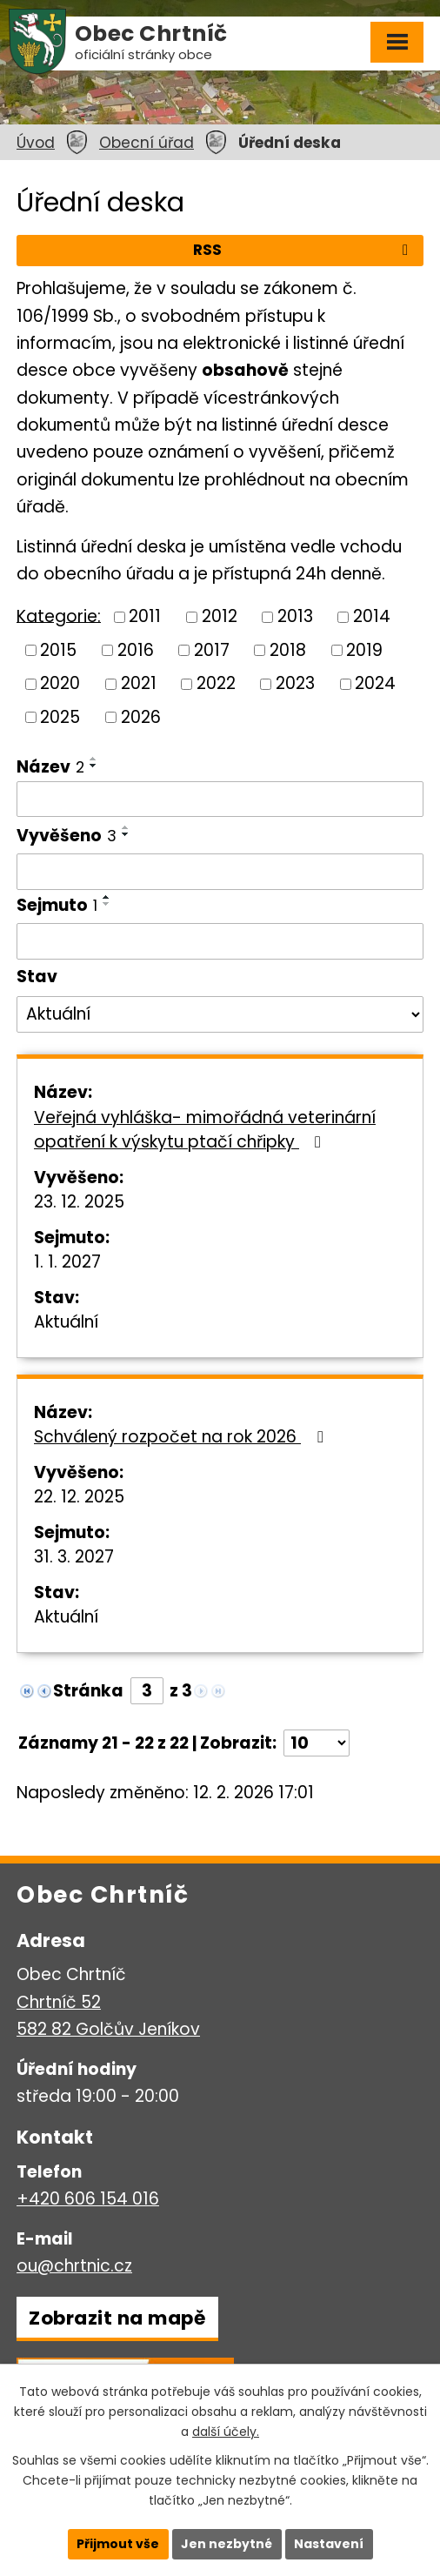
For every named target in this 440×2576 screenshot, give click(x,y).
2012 (219, 616)
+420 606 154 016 (88, 2199)
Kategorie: (59, 615)
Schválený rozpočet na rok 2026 (182, 1437)
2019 (364, 649)
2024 (375, 683)
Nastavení (328, 2544)
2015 (58, 649)
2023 (295, 683)
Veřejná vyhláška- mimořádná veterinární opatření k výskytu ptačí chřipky (205, 1130)
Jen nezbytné (226, 2544)
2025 (60, 717)
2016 (135, 649)
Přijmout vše (118, 2544)
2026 (141, 717)
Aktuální (66, 1322)
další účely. (225, 2432)
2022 (216, 683)
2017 (212, 649)
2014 (371, 616)
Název (50, 767)
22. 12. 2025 (79, 1497)
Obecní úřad (146, 142)
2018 (288, 649)
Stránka (88, 1691)
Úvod (36, 142)
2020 (60, 683)
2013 (295, 616)
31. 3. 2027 (74, 1557)
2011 (145, 616)
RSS (304, 249)
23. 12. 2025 (79, 1202)
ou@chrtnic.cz (74, 2266)
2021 (139, 683)
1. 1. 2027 (67, 1262)
